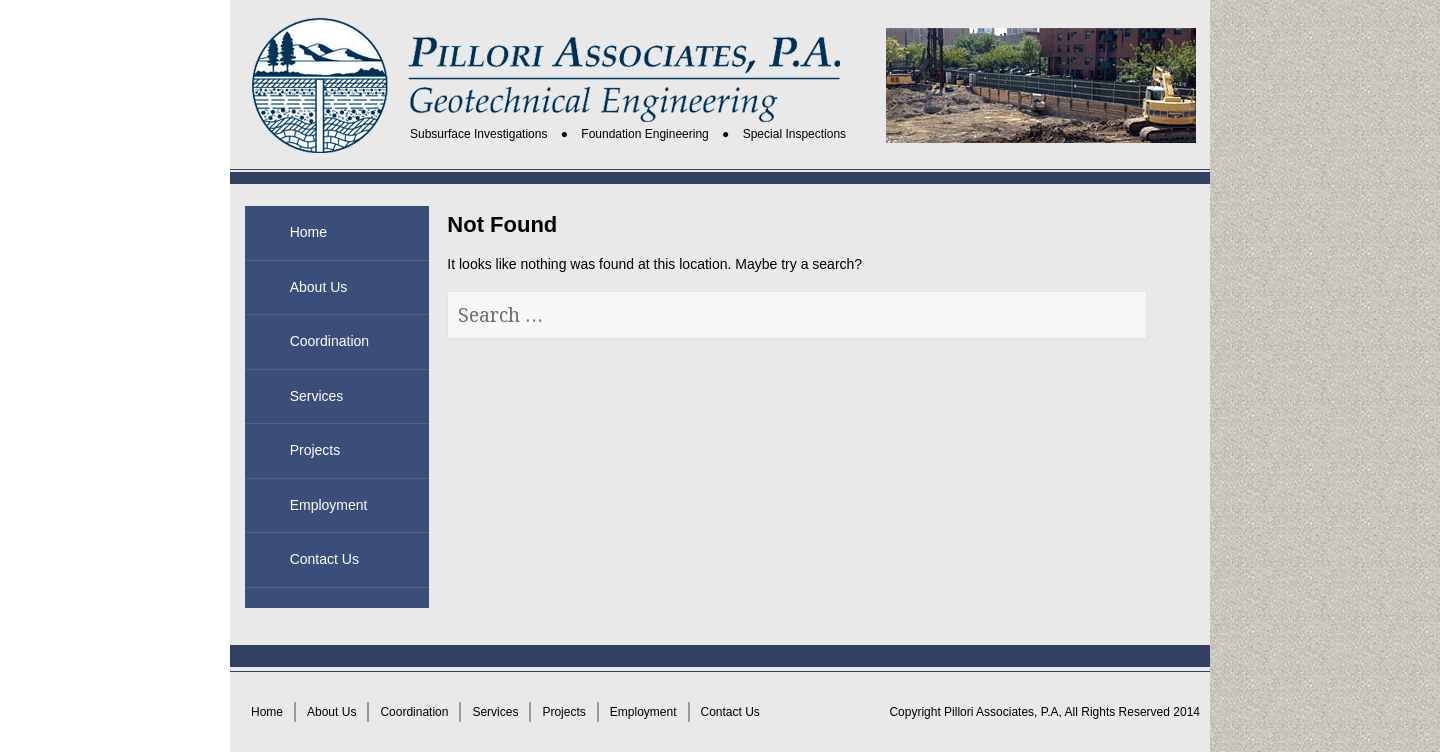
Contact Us (324, 559)
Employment (329, 505)
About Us (319, 287)
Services (317, 396)
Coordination (329, 341)
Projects (315, 450)
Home (308, 232)
